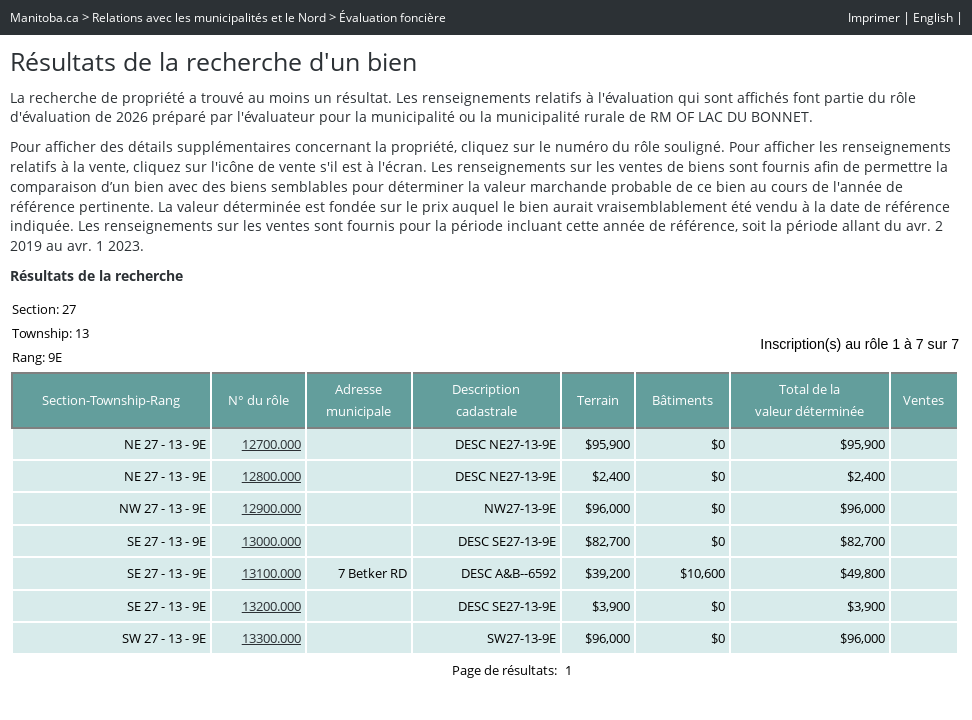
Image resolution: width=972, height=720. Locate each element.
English (933, 17)
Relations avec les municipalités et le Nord (209, 17)
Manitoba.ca (44, 17)
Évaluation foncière (392, 17)
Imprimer (874, 17)
